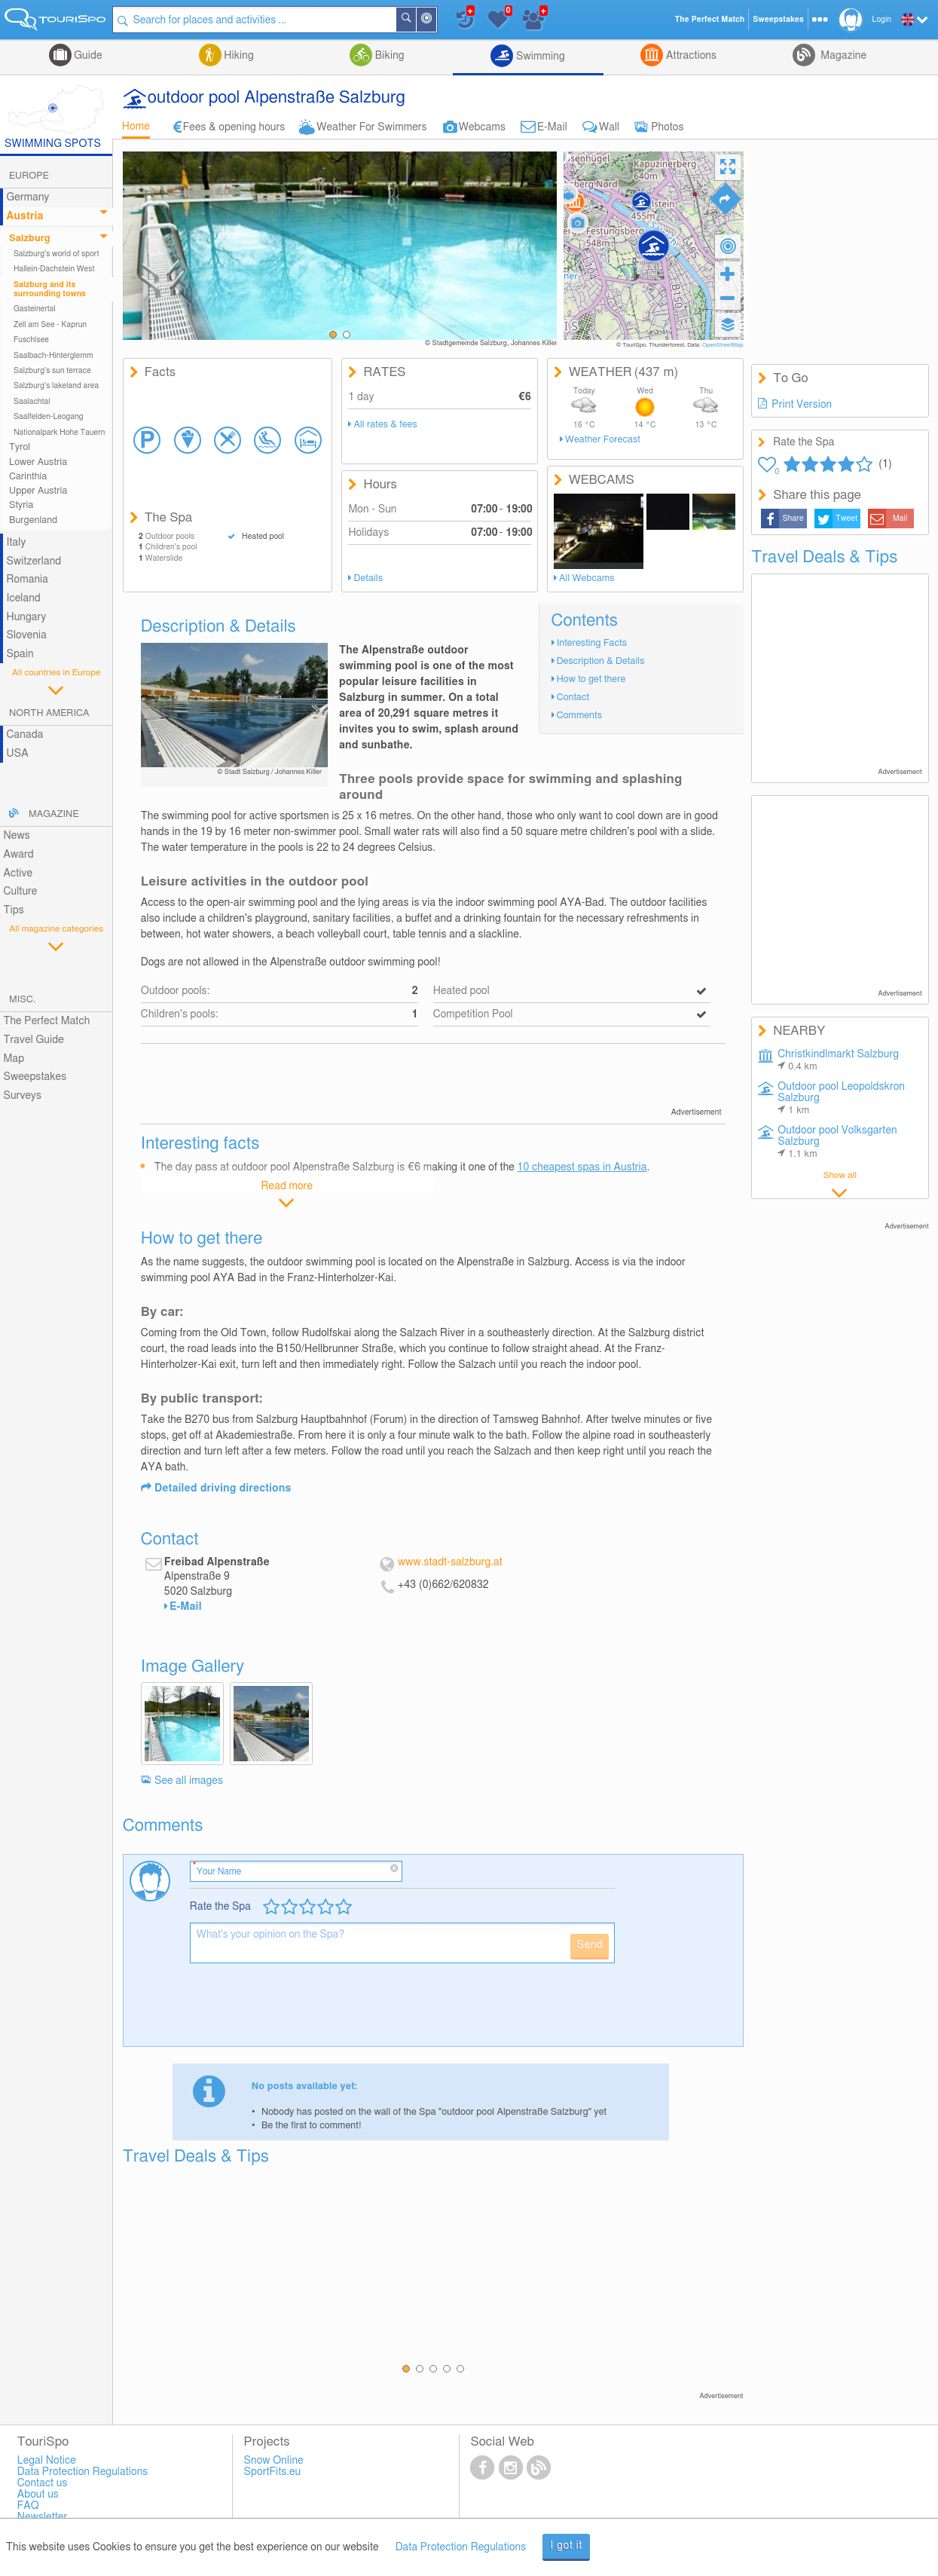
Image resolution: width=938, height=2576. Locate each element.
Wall (609, 127)
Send (589, 1945)
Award (18, 854)
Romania (27, 579)
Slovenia (26, 635)
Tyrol (19, 447)
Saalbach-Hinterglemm (53, 355)
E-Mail (552, 127)
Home (136, 126)
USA (17, 753)
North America (49, 713)
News (16, 836)
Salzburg (29, 238)
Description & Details (601, 661)
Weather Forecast (602, 440)
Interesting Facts (592, 643)
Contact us (42, 2483)
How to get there (591, 679)
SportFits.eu (272, 2472)
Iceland (23, 598)
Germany (27, 197)
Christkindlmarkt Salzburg (838, 1060)
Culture (20, 891)
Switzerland (33, 561)
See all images (188, 1781)
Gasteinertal (35, 309)
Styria (21, 505)
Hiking (238, 55)
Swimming (538, 56)
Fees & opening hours (234, 127)
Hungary (26, 617)
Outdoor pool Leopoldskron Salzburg (841, 1098)
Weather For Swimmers (371, 127)
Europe (29, 176)
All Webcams (587, 578)
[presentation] (304, 2010)
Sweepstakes (34, 1077)
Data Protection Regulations (461, 2547)
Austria (24, 216)
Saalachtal (32, 401)
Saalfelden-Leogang (49, 417)
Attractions (689, 55)
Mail (900, 518)
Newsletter (42, 2517)
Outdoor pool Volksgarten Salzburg (837, 1142)
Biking (388, 55)
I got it (566, 2546)
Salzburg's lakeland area (56, 386)
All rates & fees (385, 425)
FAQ (28, 2506)
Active (17, 873)
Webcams (482, 127)
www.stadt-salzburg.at (450, 1562)
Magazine (842, 55)
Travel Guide (33, 1040)
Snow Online (274, 2460)
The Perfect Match (46, 1021)
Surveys (22, 1096)
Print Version (801, 404)
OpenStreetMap (723, 345)
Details (368, 578)
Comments (579, 715)
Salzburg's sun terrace (52, 371)
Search (415, 19)
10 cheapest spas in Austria (582, 1167)
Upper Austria (38, 491)
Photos (667, 127)
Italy (16, 542)
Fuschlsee (31, 340)
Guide (87, 55)
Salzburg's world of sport (56, 254)
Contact (573, 697)
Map (13, 1059)
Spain (19, 654)
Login (881, 19)
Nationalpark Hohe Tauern (59, 432)
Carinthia (28, 477)
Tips (13, 910)
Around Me (435, 21)
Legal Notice (46, 2460)
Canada (24, 735)
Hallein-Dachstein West (54, 269)
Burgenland (33, 520)
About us (38, 2494)
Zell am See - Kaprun (50, 325)
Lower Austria (38, 462)
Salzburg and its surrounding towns (50, 289)
